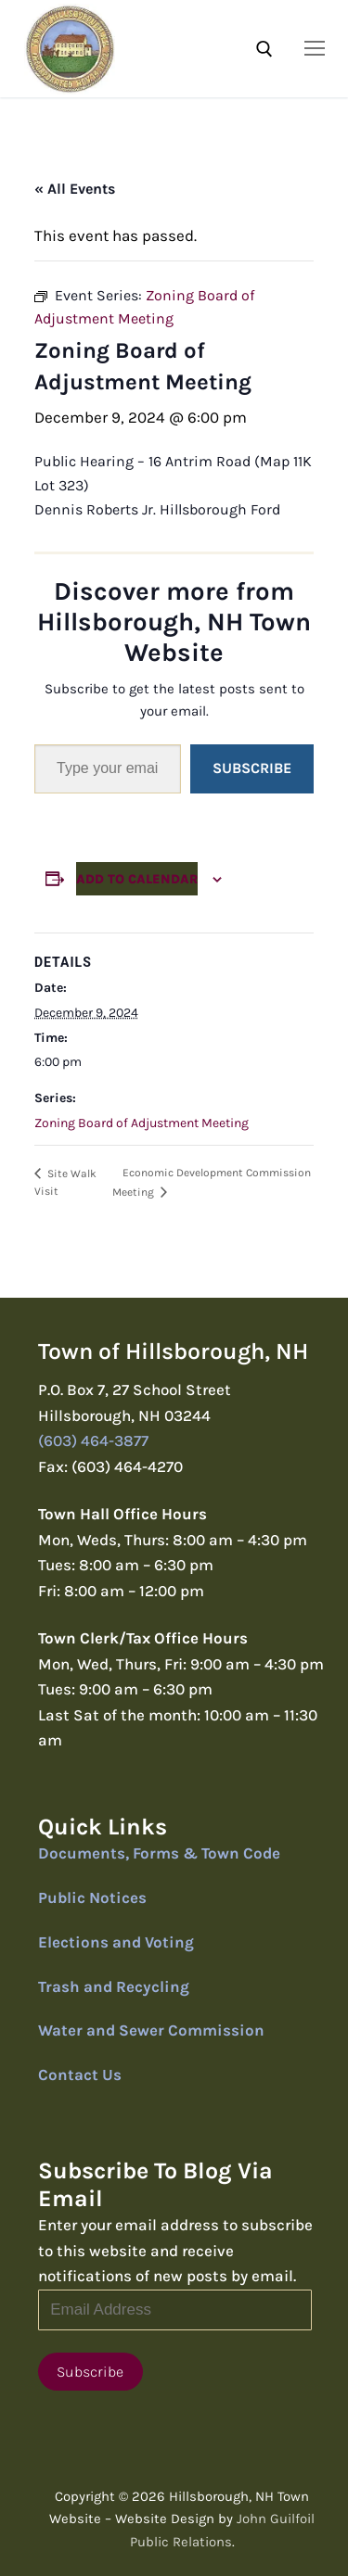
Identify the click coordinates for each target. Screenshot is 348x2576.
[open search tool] (264, 49)
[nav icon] (314, 48)
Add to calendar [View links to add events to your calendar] (137, 879)
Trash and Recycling (113, 1986)
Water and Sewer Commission (151, 2030)
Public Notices (92, 1897)
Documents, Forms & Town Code (159, 1853)
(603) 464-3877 (93, 1440)
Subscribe (252, 768)
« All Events (74, 188)
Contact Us (80, 2074)
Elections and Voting (116, 1942)
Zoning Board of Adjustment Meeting (141, 1123)
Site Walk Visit (65, 1182)
